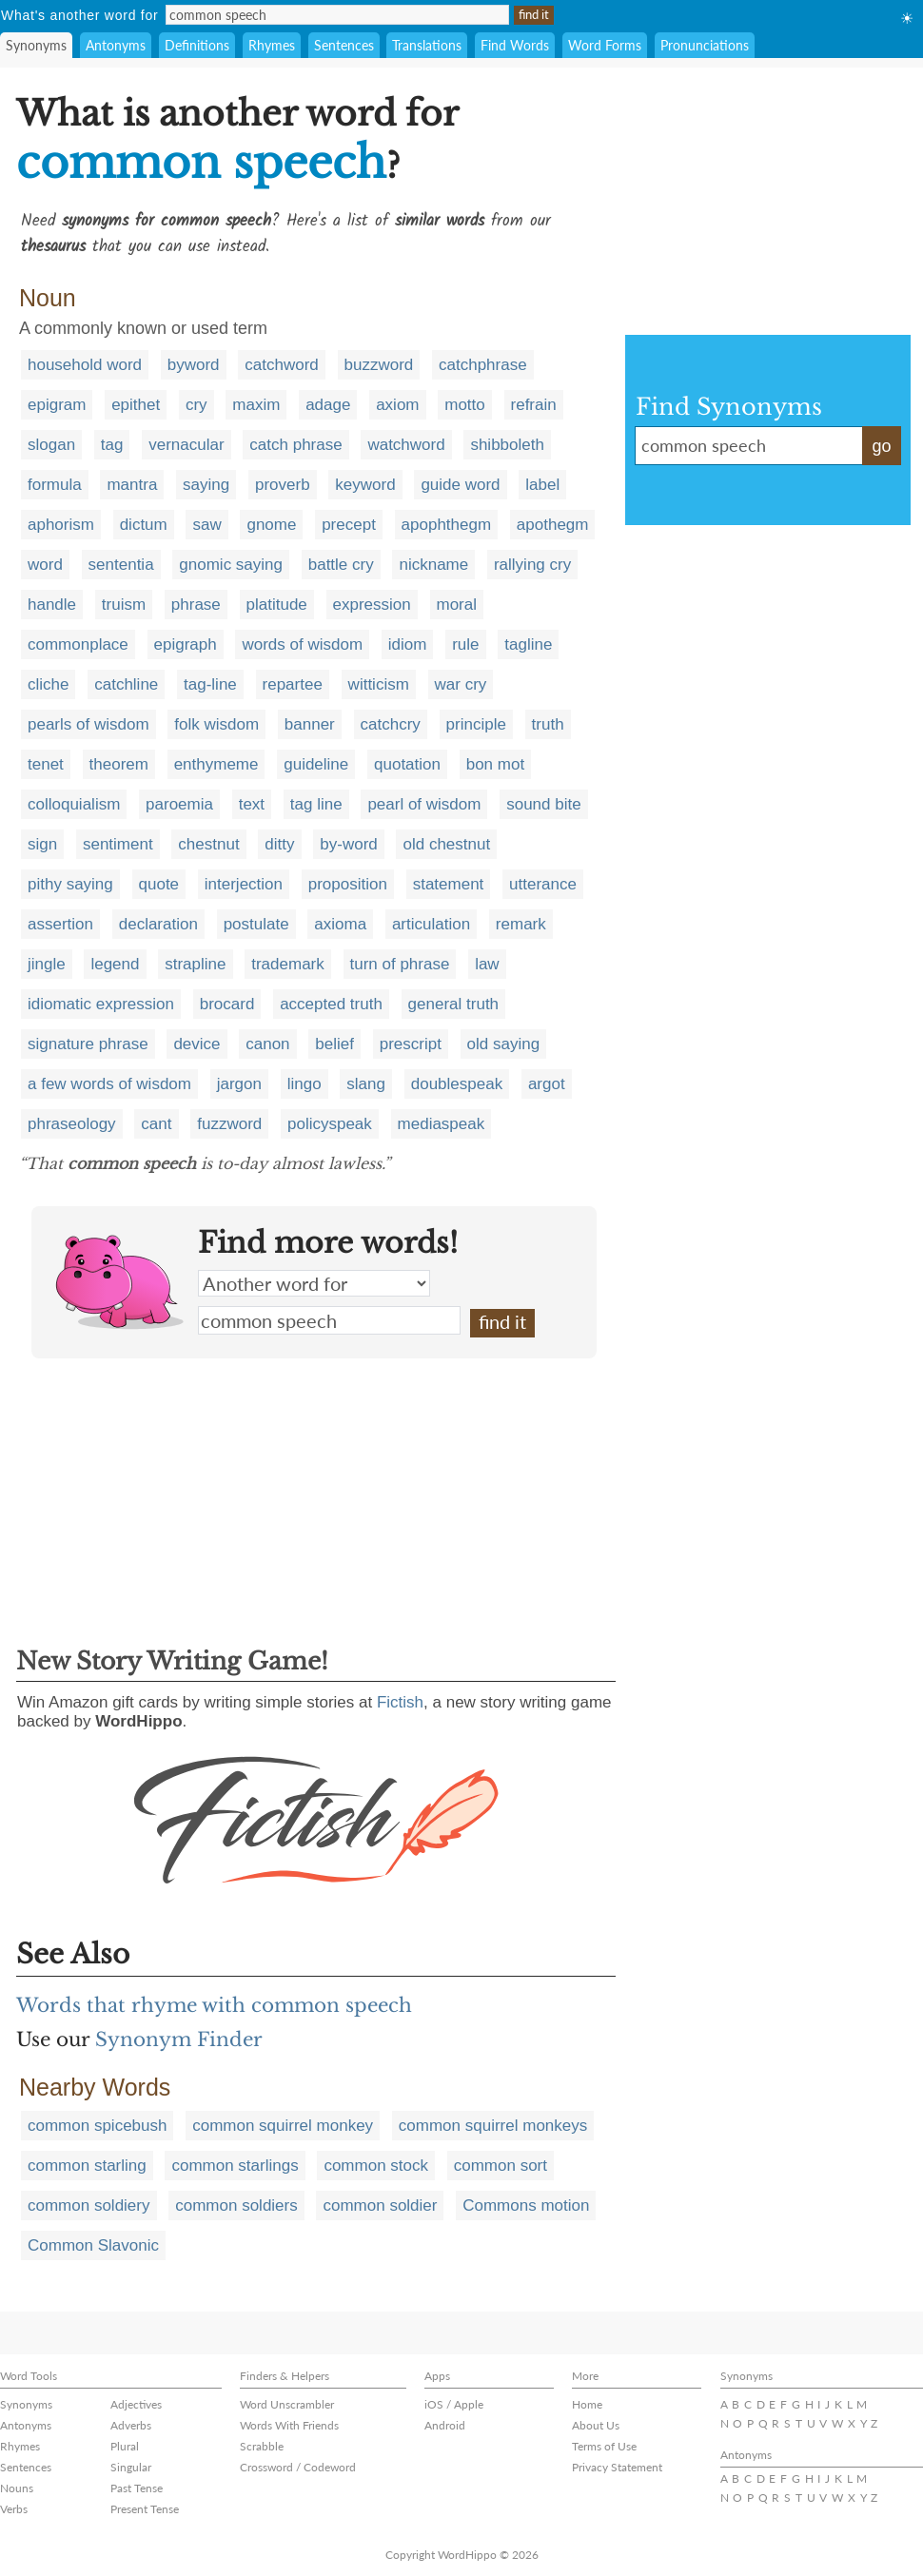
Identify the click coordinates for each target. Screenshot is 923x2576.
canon (267, 1044)
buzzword (379, 365)
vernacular (186, 445)
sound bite (543, 804)
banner (310, 724)
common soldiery (89, 2205)
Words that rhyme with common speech (214, 2005)
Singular (130, 2467)
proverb (282, 485)
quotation (407, 764)
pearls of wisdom (88, 724)
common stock (376, 2165)
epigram (57, 405)
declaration (158, 924)
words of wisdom (302, 644)
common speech (329, 1320)
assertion (60, 924)
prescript (411, 1044)
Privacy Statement (617, 2467)
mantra (132, 485)
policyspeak (329, 1124)
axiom (397, 405)
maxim (256, 405)
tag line (316, 804)
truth (548, 724)
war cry (461, 684)
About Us (595, 2425)
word (45, 565)
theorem (118, 764)
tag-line (210, 684)
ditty (279, 844)
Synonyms (36, 45)
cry (196, 405)
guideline (316, 764)
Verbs (14, 2509)
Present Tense (144, 2509)
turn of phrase (400, 964)
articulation (431, 924)
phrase (196, 604)
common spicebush (97, 2126)
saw (206, 525)
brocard (227, 1004)
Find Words (515, 45)
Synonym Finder (179, 2039)
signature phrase (88, 1044)
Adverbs (130, 2425)
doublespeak (456, 1084)
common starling (87, 2165)
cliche (48, 684)
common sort (500, 2165)
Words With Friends (289, 2425)
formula (55, 485)
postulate (256, 924)
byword (193, 365)
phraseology (72, 1124)
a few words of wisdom (109, 1084)
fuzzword (229, 1124)
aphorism (61, 525)
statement (448, 884)
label (542, 485)
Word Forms (604, 45)
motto (464, 405)
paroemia (179, 804)
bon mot (495, 764)
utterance (543, 884)
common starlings (234, 2165)
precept (349, 525)
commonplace (78, 644)
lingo (304, 1084)
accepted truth (331, 1004)
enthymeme (216, 764)
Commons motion (525, 2205)
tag (112, 445)
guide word (460, 485)
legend (114, 964)
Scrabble (262, 2446)
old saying (503, 1044)
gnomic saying (231, 565)
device (196, 1044)
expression (372, 604)
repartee (293, 684)
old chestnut (446, 844)
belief (334, 1044)
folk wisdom (216, 724)
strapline (195, 964)
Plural (124, 2446)
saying (206, 485)
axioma (340, 924)
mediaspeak (441, 1124)
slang (365, 1084)
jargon (239, 1084)
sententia (121, 565)
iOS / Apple (453, 2404)
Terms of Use (604, 2446)
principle (476, 724)
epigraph (185, 644)
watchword (405, 445)
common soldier (380, 2205)
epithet (135, 405)
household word (85, 365)
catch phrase (295, 445)
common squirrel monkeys (493, 2126)
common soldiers (236, 2205)
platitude (276, 604)
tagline (528, 644)
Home (587, 2404)
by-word (348, 844)
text (252, 804)
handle (52, 604)
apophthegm (447, 525)
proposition (347, 884)
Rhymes (271, 45)
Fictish (400, 1702)
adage (327, 405)
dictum (143, 525)
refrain (534, 405)
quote (159, 884)
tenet (46, 764)
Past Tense (136, 2488)
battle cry (341, 565)
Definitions (197, 45)
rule (465, 644)
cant (156, 1124)
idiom (407, 644)
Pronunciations (704, 45)
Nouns (16, 2488)
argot (546, 1084)
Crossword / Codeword (298, 2467)
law (487, 964)
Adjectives (136, 2404)
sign (42, 844)
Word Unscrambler (287, 2404)
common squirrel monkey (282, 2126)
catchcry (391, 724)
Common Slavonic (93, 2245)
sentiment (118, 844)
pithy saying (70, 884)
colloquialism (74, 804)
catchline (126, 684)
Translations (427, 45)
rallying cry (532, 565)
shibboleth (507, 445)
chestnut (208, 844)
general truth (453, 1004)
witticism (378, 684)
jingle (47, 964)
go (881, 446)
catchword (281, 365)
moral (457, 604)
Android (444, 2425)
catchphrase (483, 365)
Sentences (344, 45)
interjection (244, 884)
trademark (287, 964)
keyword (365, 485)
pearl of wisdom (424, 804)
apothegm (553, 525)
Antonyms (116, 45)
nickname (433, 565)
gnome (271, 525)
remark (521, 924)
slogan (51, 445)
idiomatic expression (101, 1004)
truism (124, 604)
